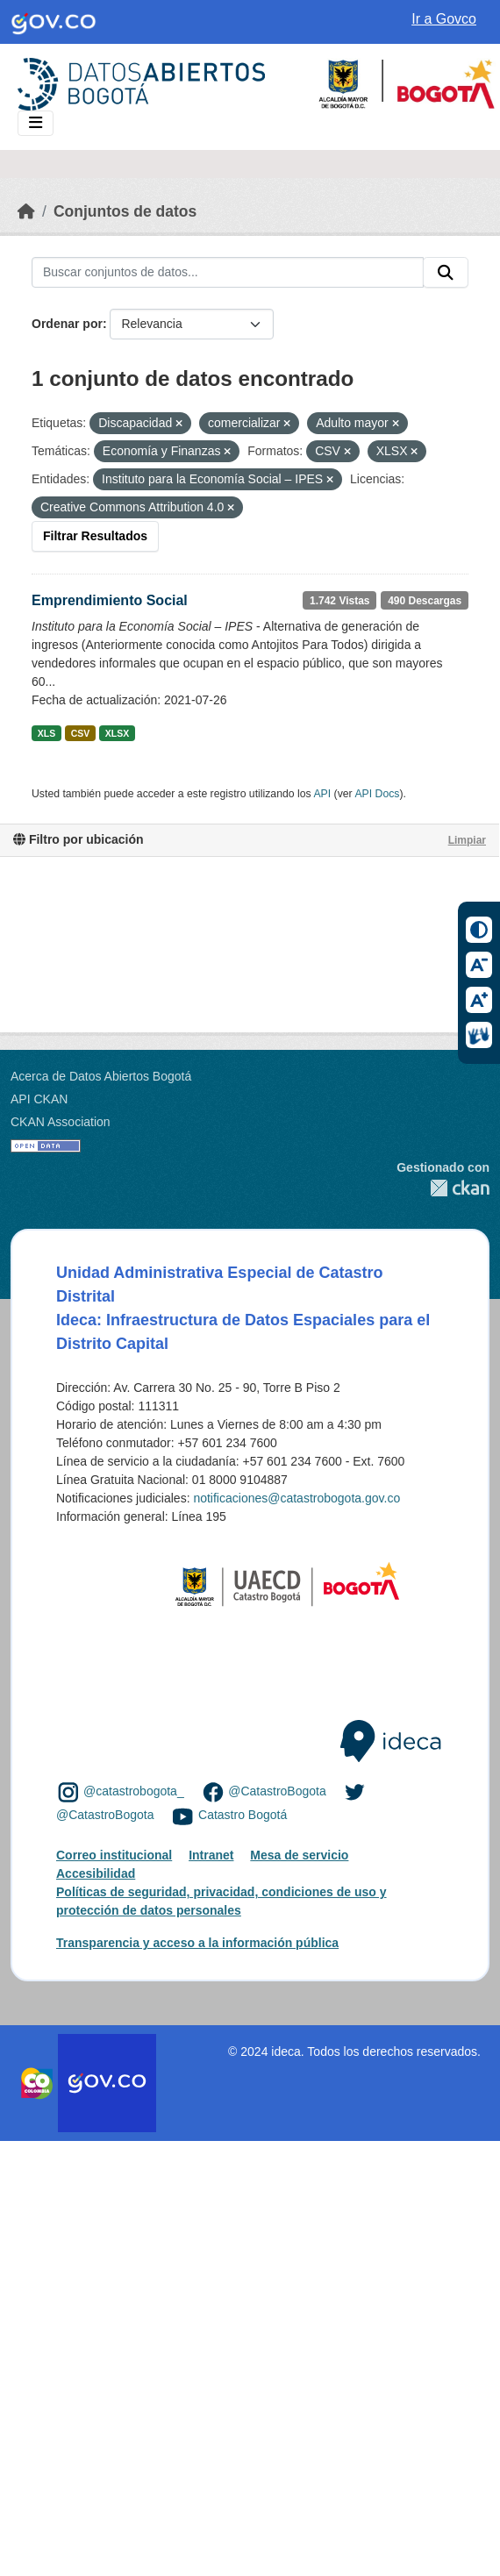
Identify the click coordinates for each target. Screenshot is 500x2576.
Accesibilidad (95, 1873)
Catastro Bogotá (242, 1816)
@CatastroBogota (277, 1791)
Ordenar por (67, 324)
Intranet (211, 1855)
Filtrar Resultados (95, 536)
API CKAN (39, 1099)
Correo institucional (114, 1855)
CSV (80, 733)
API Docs (376, 794)
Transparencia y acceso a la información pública (197, 1943)
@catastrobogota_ (133, 1791)
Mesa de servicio (299, 1855)
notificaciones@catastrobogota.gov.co (296, 1498)
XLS (46, 733)
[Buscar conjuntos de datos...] (228, 273)
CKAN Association (61, 1122)
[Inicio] (26, 211)
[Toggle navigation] (36, 123)
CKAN (442, 1188)
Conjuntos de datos (125, 211)
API (322, 794)
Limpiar (467, 840)
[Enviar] (445, 273)
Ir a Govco (443, 18)
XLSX (117, 733)
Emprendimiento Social (110, 600)
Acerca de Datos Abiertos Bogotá (101, 1076)
